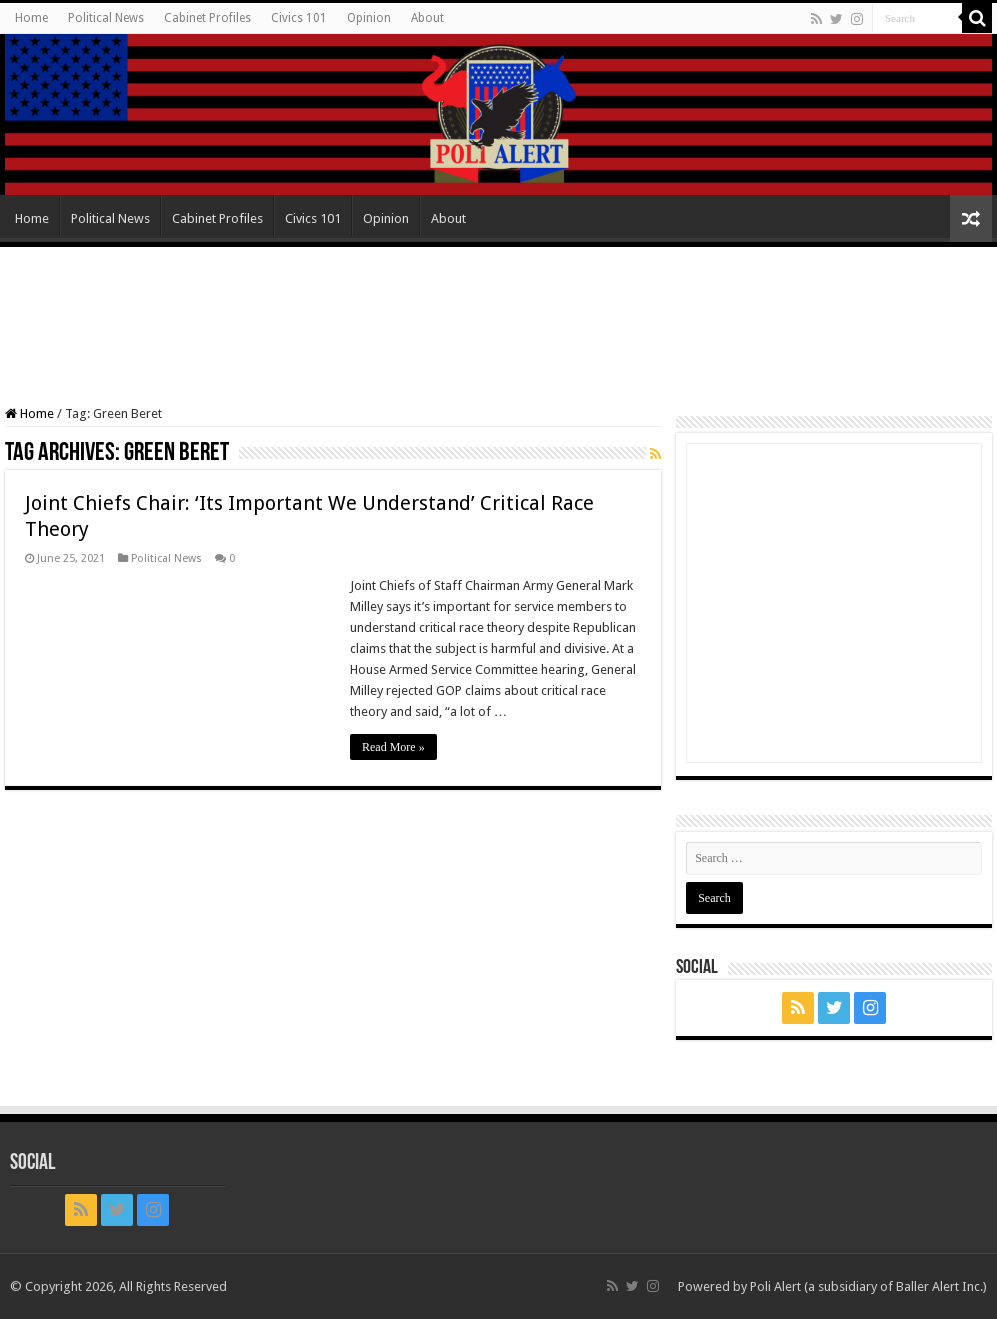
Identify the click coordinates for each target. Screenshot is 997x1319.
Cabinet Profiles (207, 18)
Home (31, 18)
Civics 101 (299, 18)
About (427, 18)
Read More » (393, 747)
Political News (106, 18)
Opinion (369, 18)
